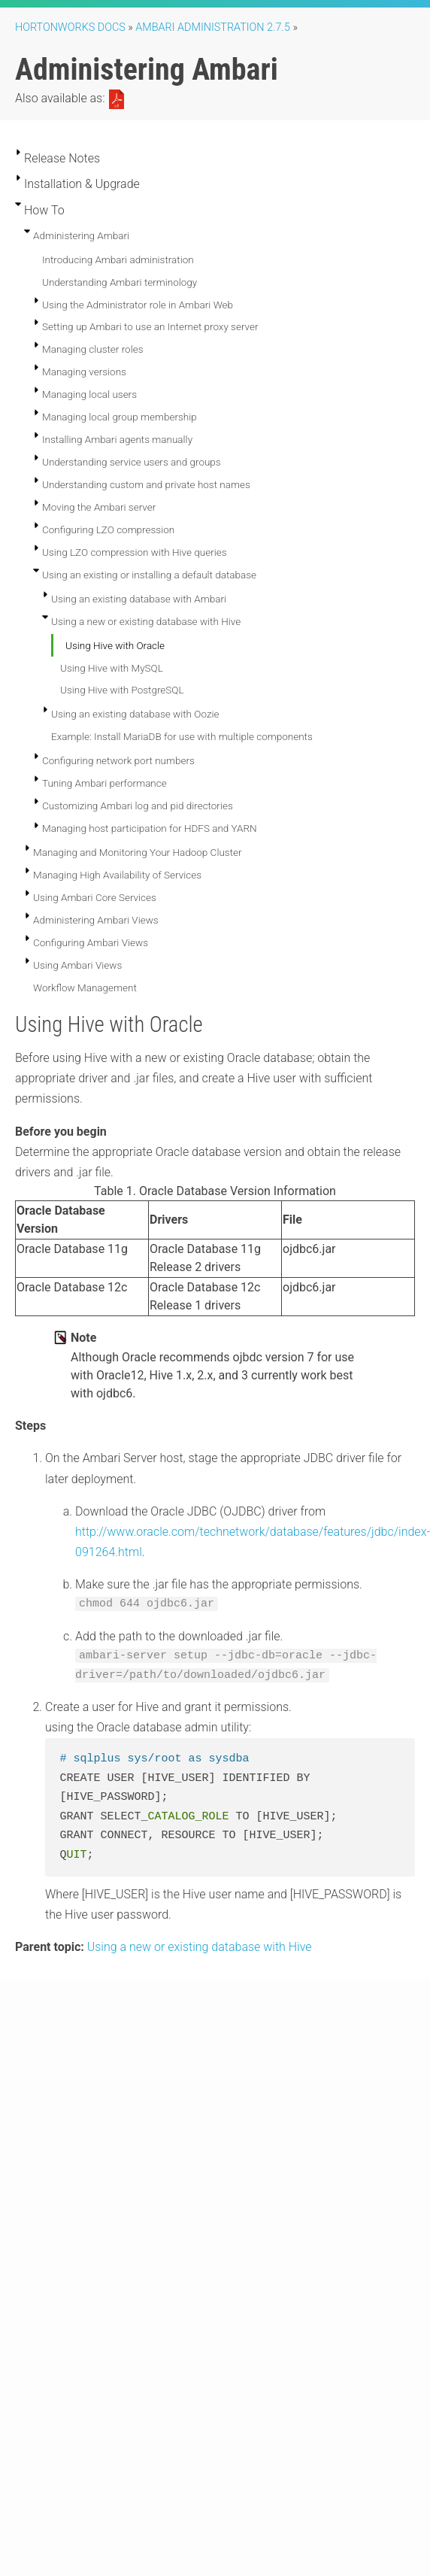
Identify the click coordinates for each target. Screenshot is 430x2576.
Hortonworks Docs (70, 27)
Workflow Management (85, 988)
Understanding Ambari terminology (119, 282)
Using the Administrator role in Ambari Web (137, 305)
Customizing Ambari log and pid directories (137, 806)
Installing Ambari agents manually (117, 439)
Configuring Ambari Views (90, 942)
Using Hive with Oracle (115, 645)
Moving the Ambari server (99, 507)
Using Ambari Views (77, 965)
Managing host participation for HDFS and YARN (149, 828)
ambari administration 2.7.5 (212, 27)
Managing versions (84, 372)
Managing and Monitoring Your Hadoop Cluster (137, 852)
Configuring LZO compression (108, 529)
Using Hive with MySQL (111, 668)
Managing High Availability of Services (117, 875)
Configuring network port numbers (118, 760)
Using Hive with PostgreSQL (122, 690)
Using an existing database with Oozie (135, 714)
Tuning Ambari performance (104, 783)
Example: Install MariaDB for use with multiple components (182, 736)
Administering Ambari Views (96, 920)
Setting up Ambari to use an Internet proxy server (150, 326)
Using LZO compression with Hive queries (134, 552)
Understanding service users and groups (131, 462)
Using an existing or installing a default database (149, 575)
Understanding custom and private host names (146, 484)
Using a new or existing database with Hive (146, 621)
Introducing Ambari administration (118, 259)
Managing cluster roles (93, 349)
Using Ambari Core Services (94, 897)
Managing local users (89, 394)
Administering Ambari (81, 235)
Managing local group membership (119, 417)
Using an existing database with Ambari (138, 599)
